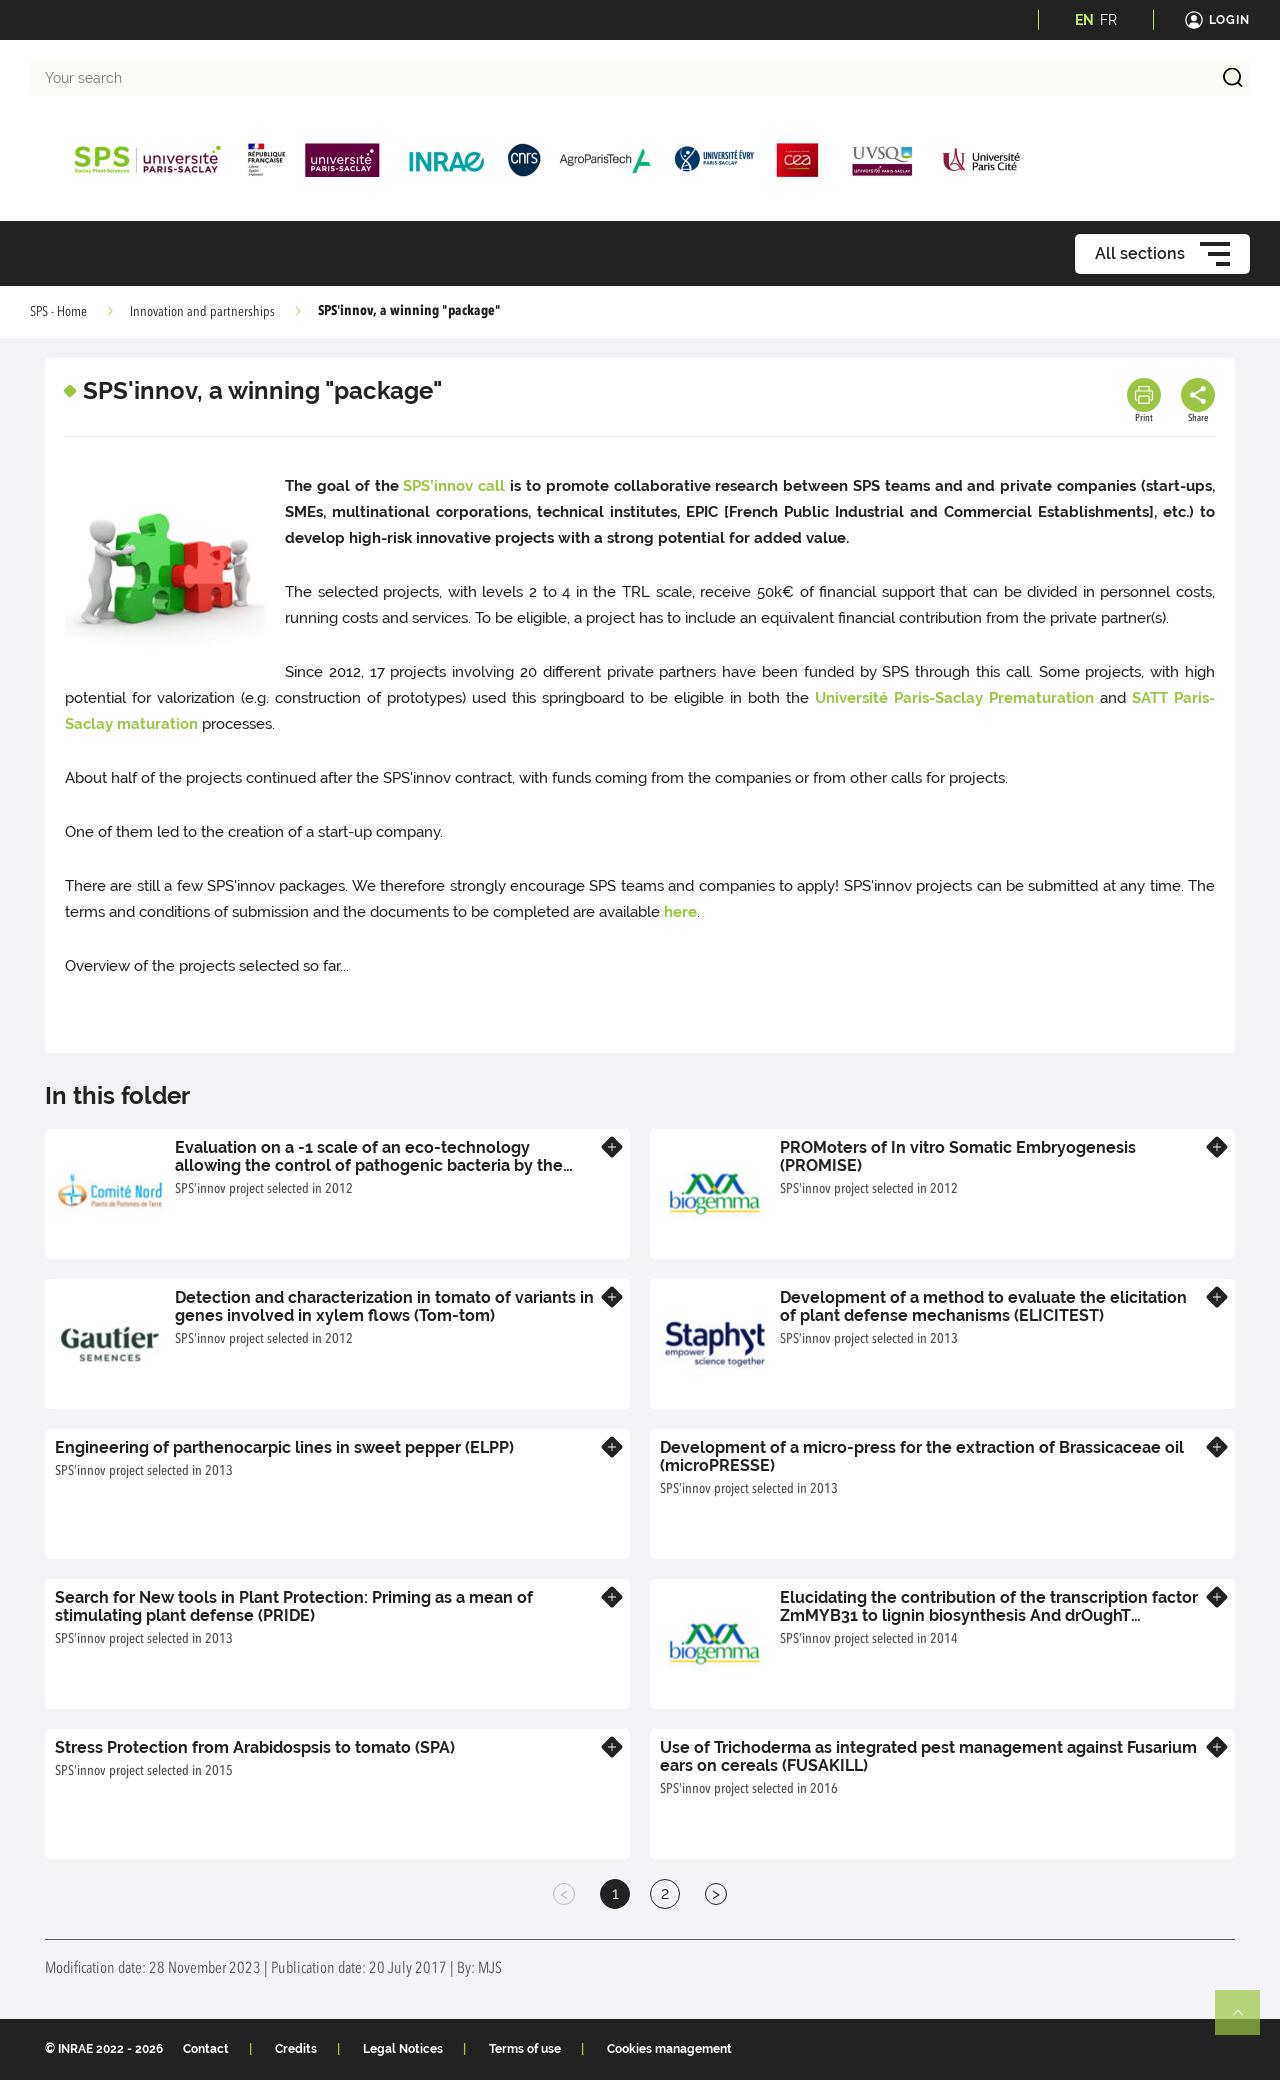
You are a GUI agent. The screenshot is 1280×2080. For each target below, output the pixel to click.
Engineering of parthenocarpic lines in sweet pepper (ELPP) (284, 1447)
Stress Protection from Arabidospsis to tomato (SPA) (255, 1747)
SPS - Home (58, 312)
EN (1084, 20)
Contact (206, 2049)
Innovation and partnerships (202, 312)
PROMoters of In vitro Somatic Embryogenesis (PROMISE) (958, 1156)
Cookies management (669, 2049)
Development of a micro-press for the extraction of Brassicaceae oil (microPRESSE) (922, 1456)
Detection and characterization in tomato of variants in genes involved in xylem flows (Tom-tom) (384, 1306)
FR (1108, 20)
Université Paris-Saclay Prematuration (954, 698)
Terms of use (525, 2049)
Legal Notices (403, 2049)
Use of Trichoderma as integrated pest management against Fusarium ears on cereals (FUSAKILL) (928, 1756)
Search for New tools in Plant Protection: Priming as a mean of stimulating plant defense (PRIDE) (294, 1606)
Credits (296, 2049)
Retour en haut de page (1246, 2021)
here (680, 912)
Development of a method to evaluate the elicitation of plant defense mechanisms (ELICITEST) (983, 1306)
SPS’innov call (454, 486)
